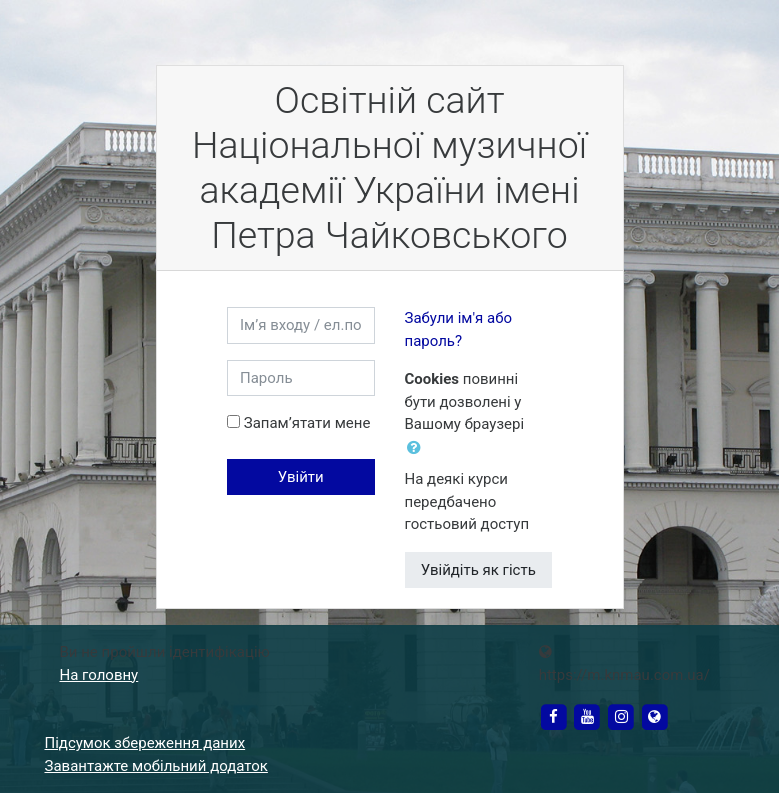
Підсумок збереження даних (145, 743)
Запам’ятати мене (307, 423)
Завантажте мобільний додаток (156, 766)
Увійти (301, 477)
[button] (418, 448)
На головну (99, 675)
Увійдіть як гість (478, 570)
